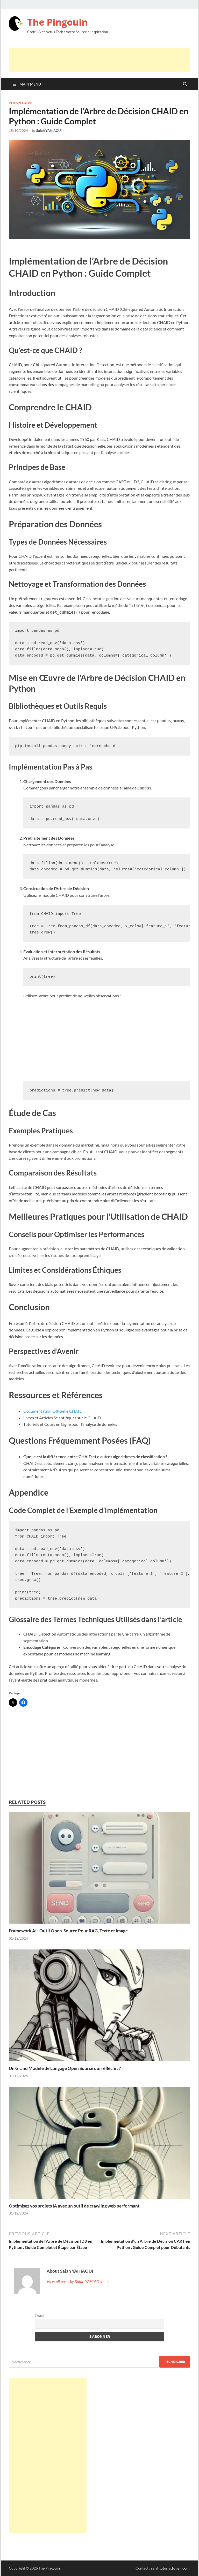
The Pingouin (57, 22)
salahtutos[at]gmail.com (170, 2568)
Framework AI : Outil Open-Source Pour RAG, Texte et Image (68, 1930)
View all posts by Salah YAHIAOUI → (78, 2281)
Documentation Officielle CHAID (52, 1410)
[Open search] (185, 84)
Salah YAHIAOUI (49, 131)
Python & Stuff (21, 102)
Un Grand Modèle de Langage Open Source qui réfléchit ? (65, 2068)
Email (39, 2316)
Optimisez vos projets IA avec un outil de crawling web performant (74, 2206)
